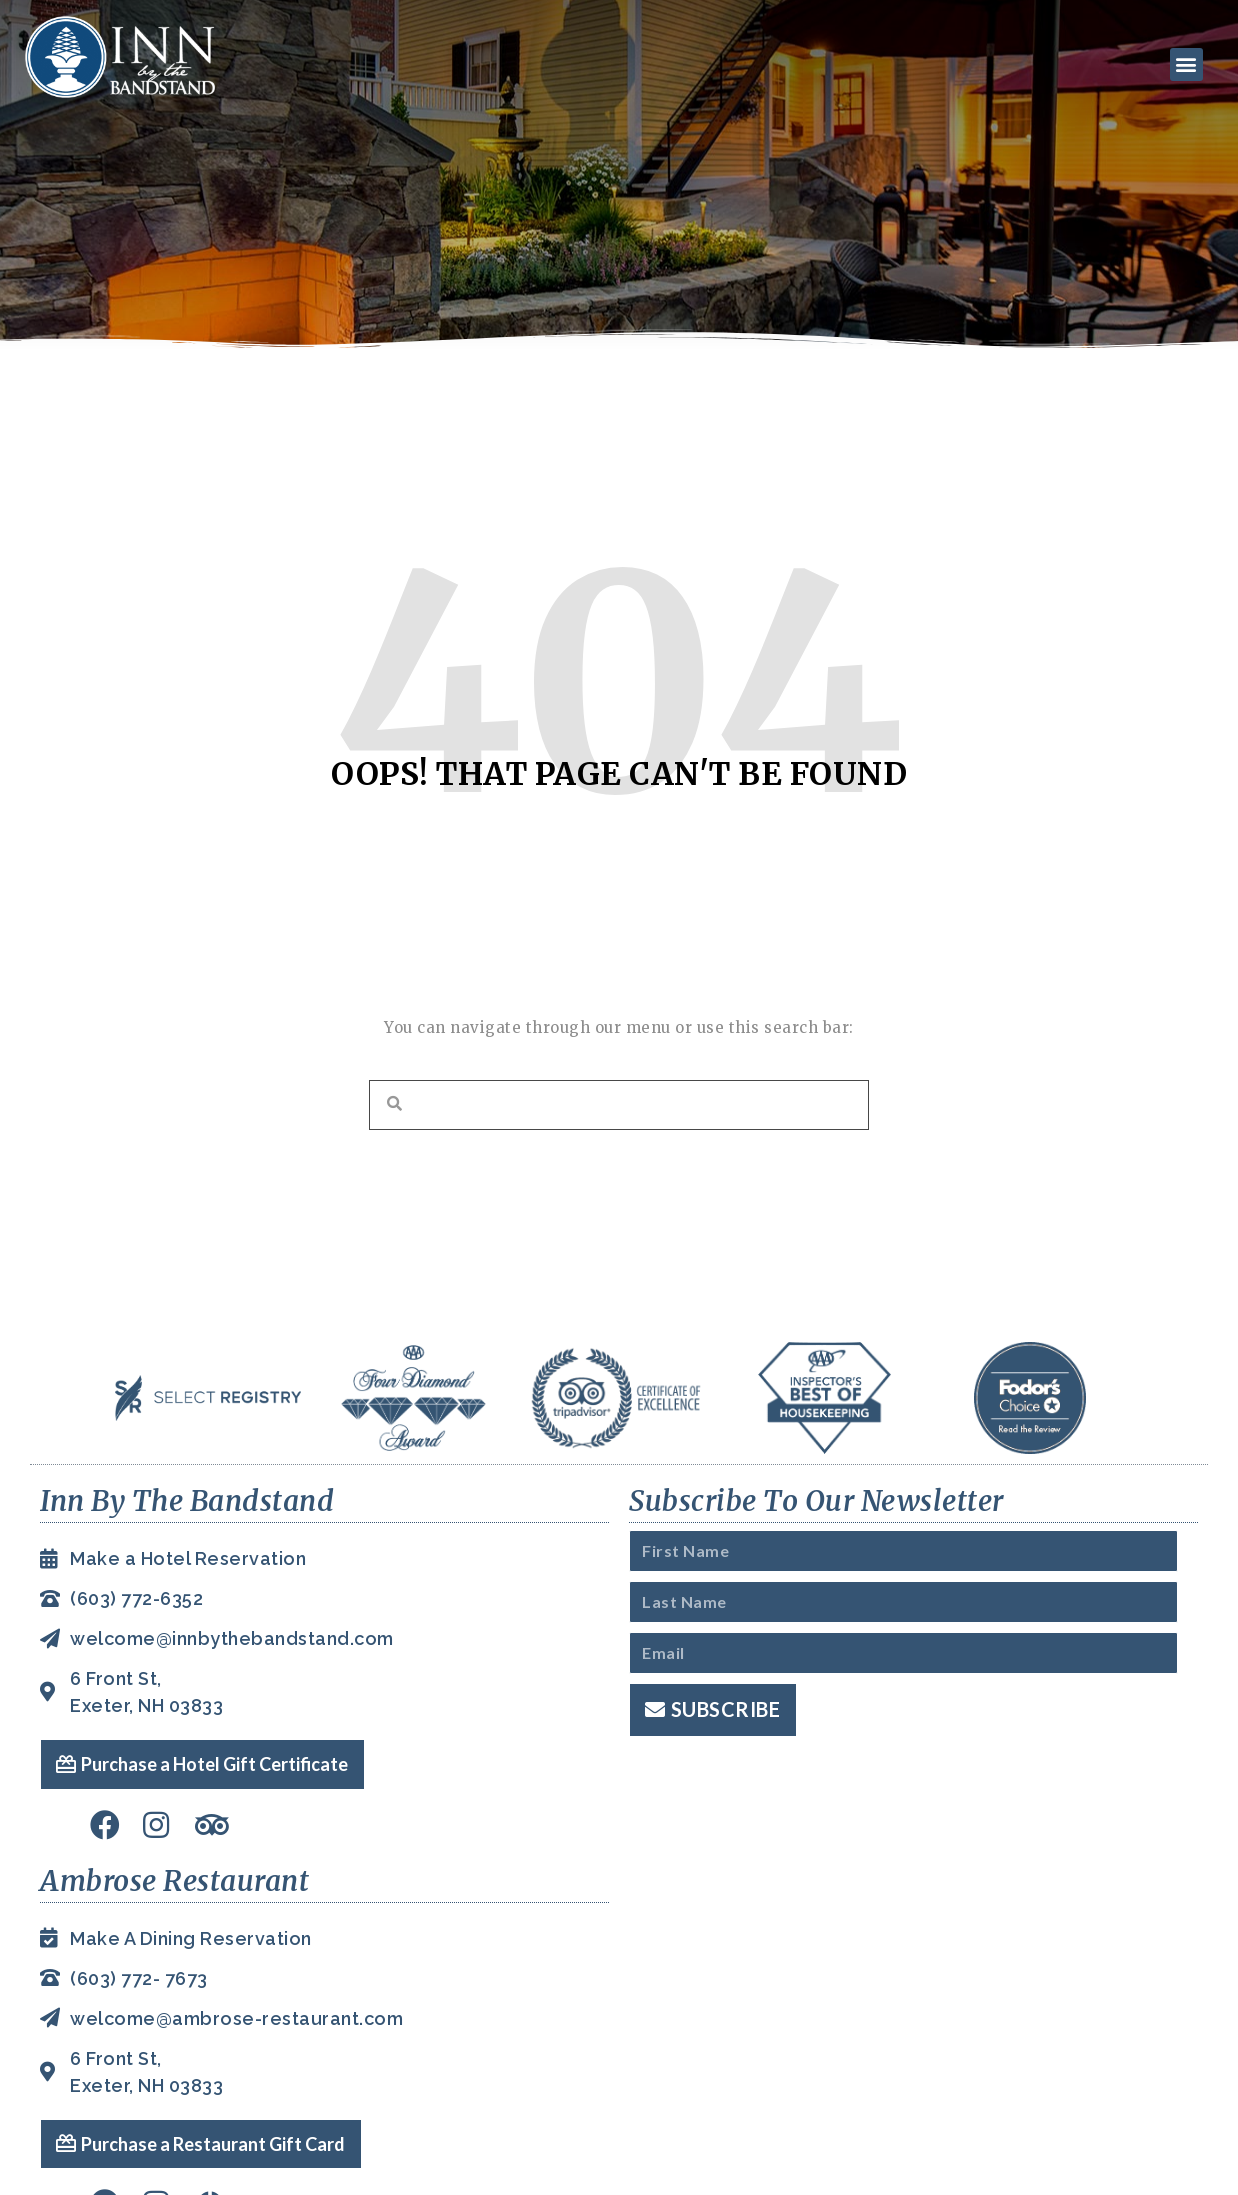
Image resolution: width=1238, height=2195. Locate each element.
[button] (1181, 62)
